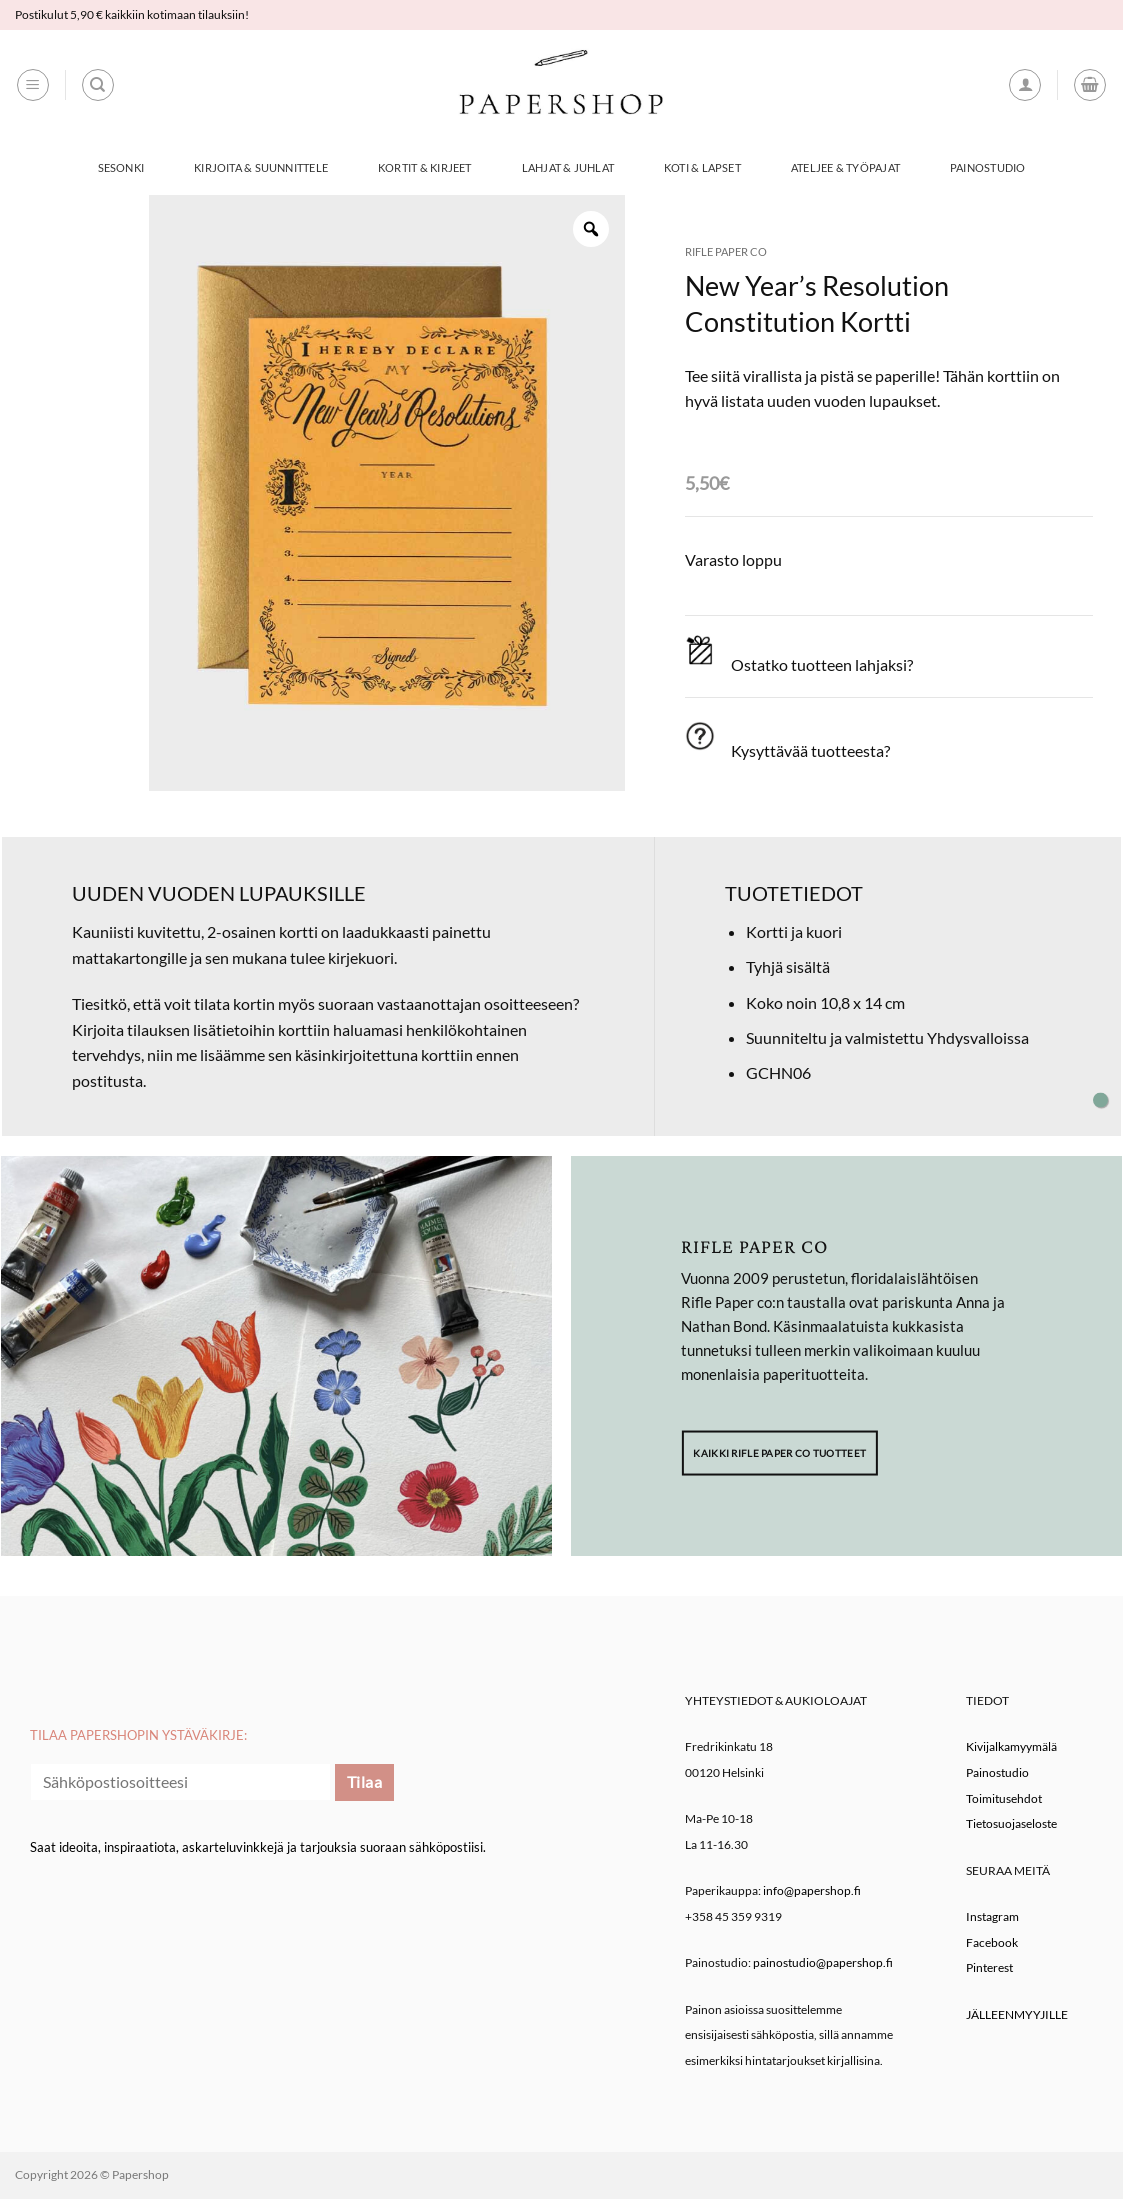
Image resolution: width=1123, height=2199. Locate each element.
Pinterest (989, 1967)
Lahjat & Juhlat (568, 167)
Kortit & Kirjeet (425, 167)
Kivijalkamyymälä (1011, 1746)
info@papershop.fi (812, 1890)
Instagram (992, 1916)
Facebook (992, 1942)
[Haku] (98, 85)
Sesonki (121, 167)
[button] (33, 85)
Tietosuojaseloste (1011, 1823)
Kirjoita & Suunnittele (261, 167)
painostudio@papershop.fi (823, 1962)
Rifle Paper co (726, 251)
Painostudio (987, 167)
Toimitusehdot (1004, 1798)
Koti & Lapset (702, 167)
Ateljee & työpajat (845, 167)
